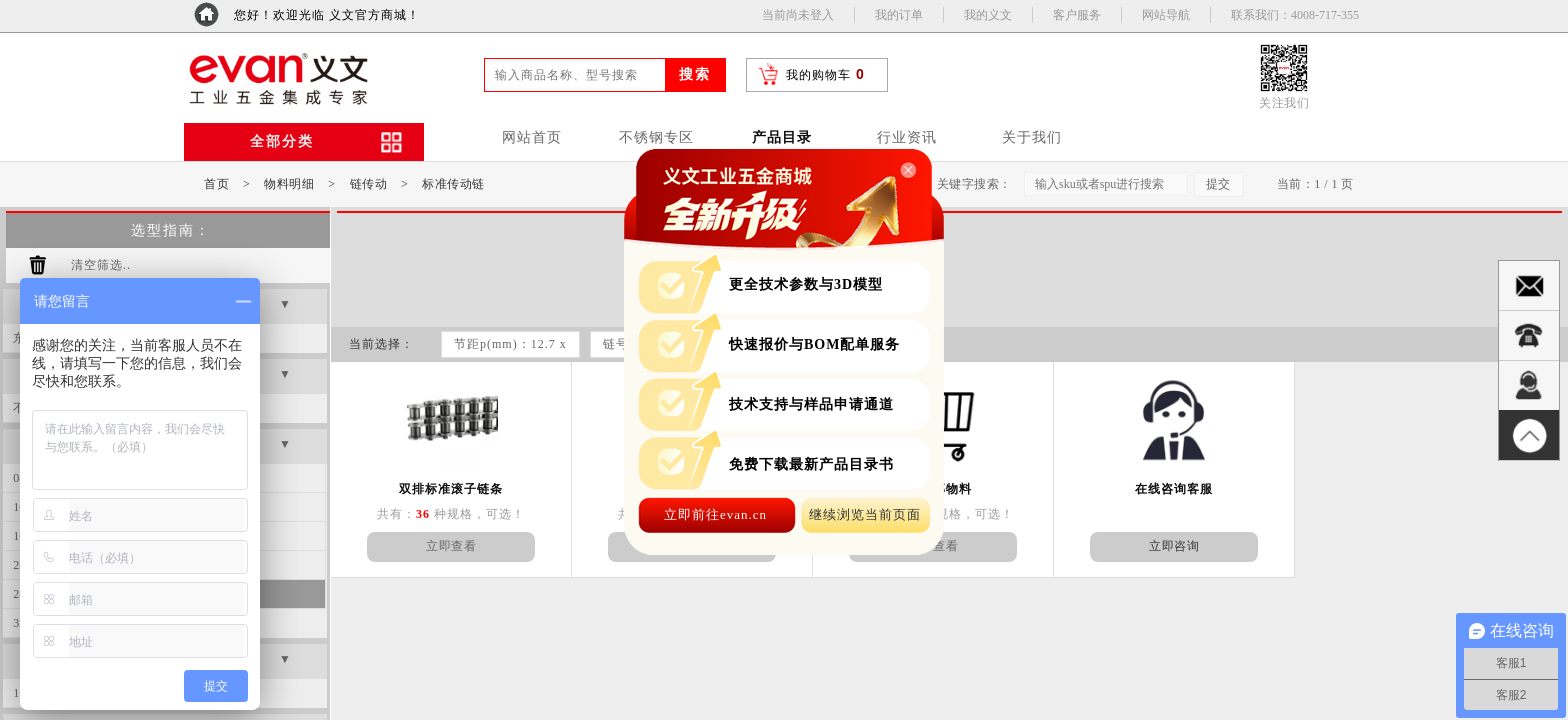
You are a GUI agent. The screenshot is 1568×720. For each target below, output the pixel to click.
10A (239, 478)
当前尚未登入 (798, 15)
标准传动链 (453, 184)
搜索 (695, 74)
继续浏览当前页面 (865, 514)
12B (239, 507)
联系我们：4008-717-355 (1295, 15)
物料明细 (289, 184)
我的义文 (988, 15)
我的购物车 (818, 75)
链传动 (369, 184)
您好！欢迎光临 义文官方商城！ (327, 15)
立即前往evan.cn (715, 514)
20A (239, 536)
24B (239, 565)
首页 (216, 184)
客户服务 (1077, 15)
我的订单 (899, 15)
